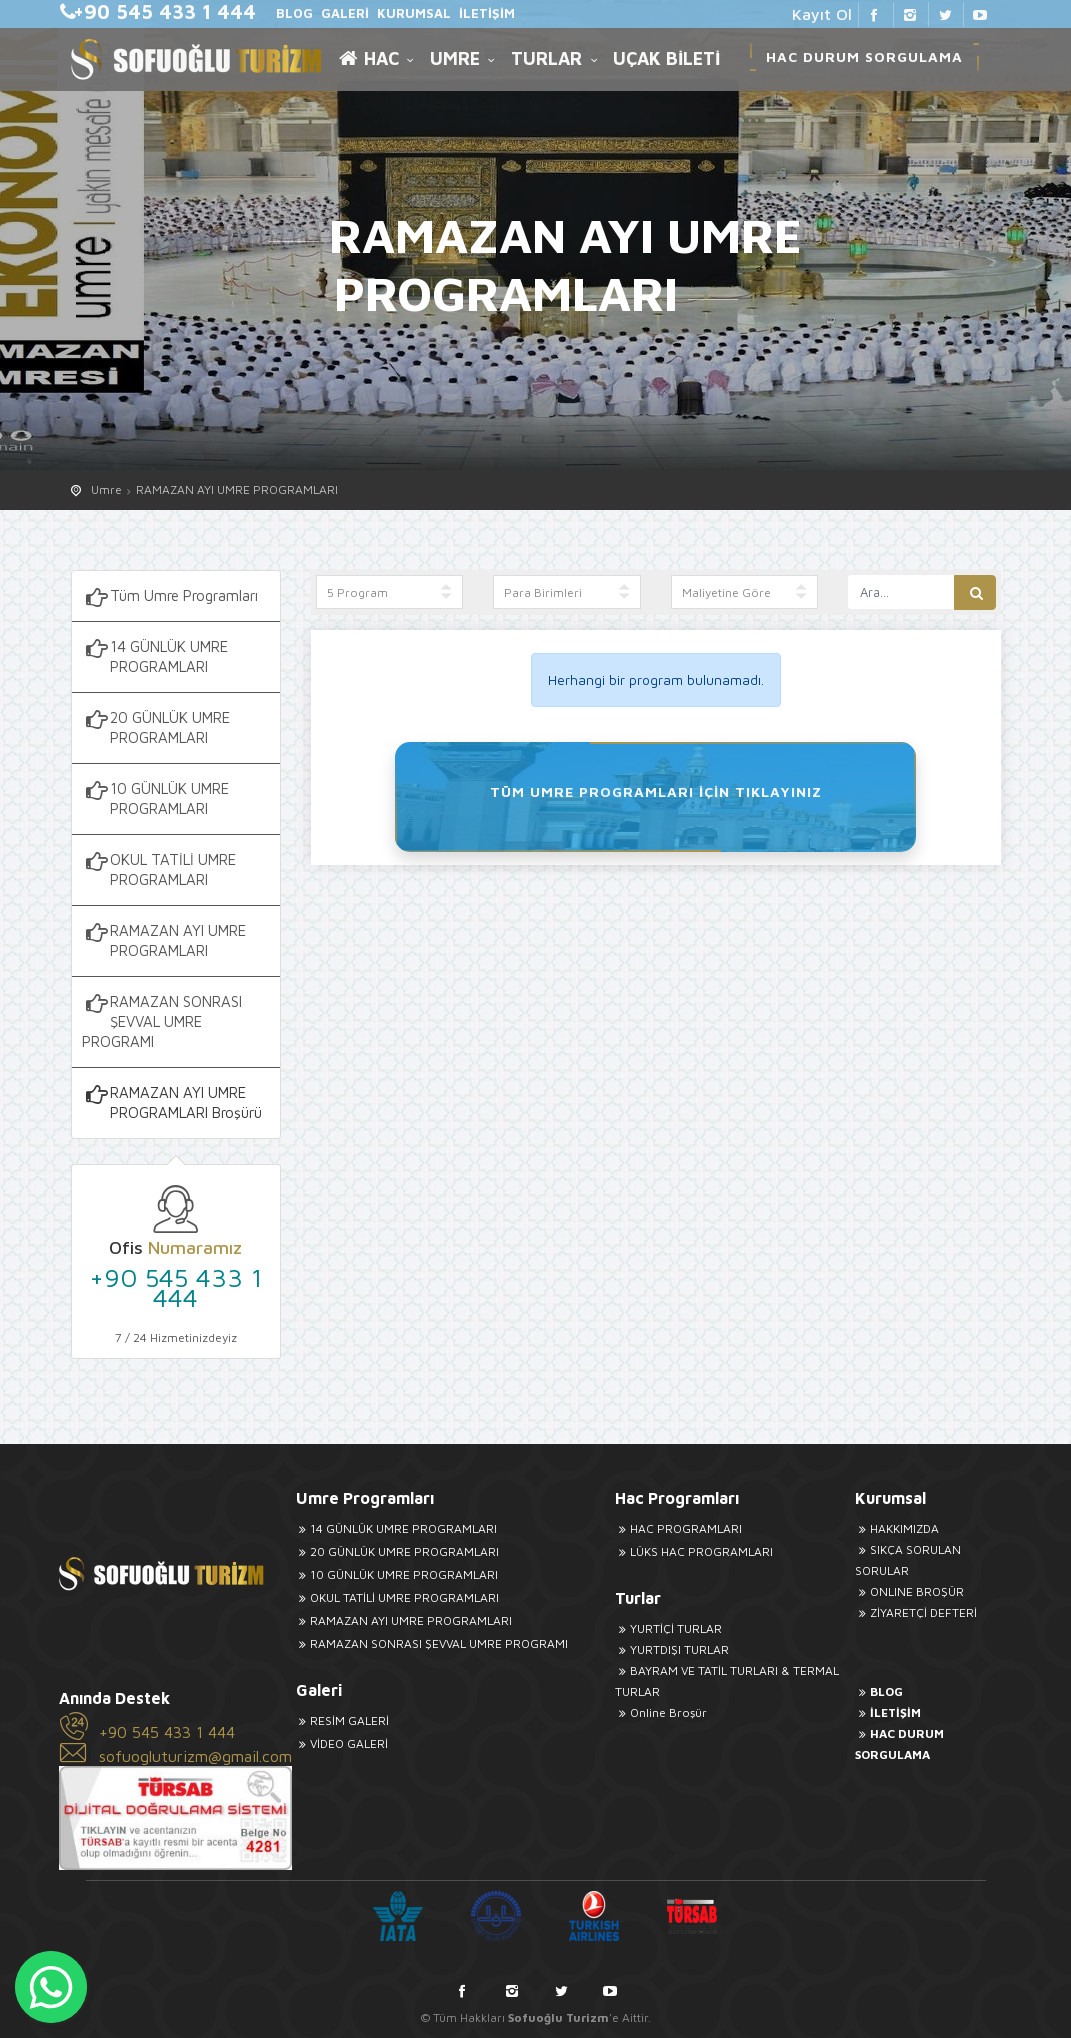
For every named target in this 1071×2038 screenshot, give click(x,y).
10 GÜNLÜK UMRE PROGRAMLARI (155, 798)
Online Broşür (660, 1712)
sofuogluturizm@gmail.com (195, 1756)
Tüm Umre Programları (170, 597)
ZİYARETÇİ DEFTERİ (915, 1612)
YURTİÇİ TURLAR (668, 1628)
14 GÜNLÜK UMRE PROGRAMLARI (155, 656)
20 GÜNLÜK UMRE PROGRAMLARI (156, 727)
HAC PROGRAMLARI (678, 1528)
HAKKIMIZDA (896, 1528)
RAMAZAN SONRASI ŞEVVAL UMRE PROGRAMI (162, 1021)
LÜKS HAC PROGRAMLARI (693, 1551)
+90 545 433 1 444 (176, 1287)
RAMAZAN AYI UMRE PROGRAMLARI (237, 489)
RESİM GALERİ (342, 1720)
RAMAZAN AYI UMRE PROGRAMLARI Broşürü (172, 1102)
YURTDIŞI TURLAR (671, 1649)
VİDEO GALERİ (342, 1743)
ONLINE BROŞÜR (909, 1591)
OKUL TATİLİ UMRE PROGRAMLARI (159, 869)
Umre (106, 489)
